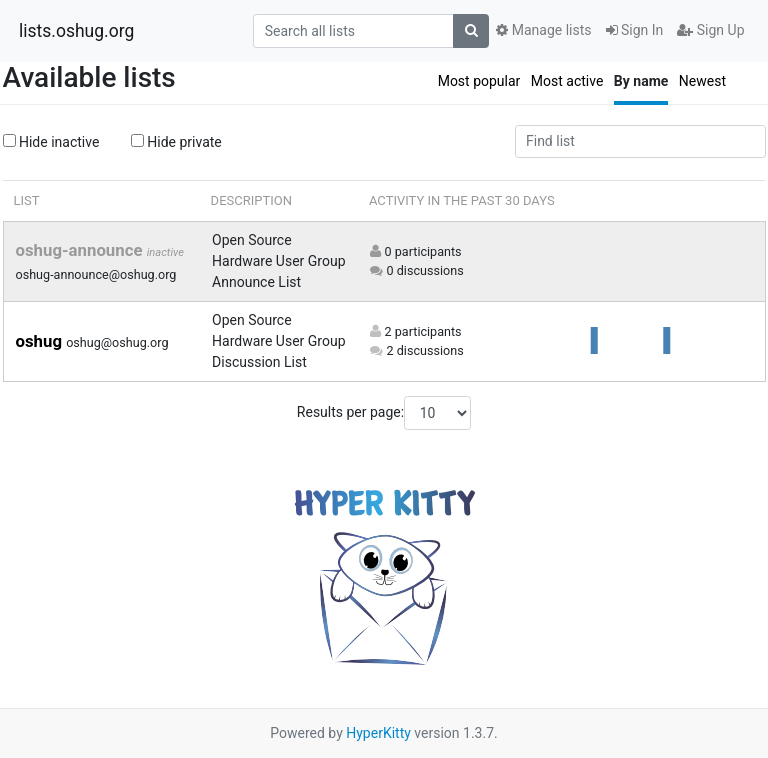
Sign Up (710, 30)
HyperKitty (378, 733)
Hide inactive (51, 142)
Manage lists (543, 30)
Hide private (176, 142)
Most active (567, 81)
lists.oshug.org (76, 31)
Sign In (635, 30)
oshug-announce (81, 250)
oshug (41, 341)
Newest (702, 81)
